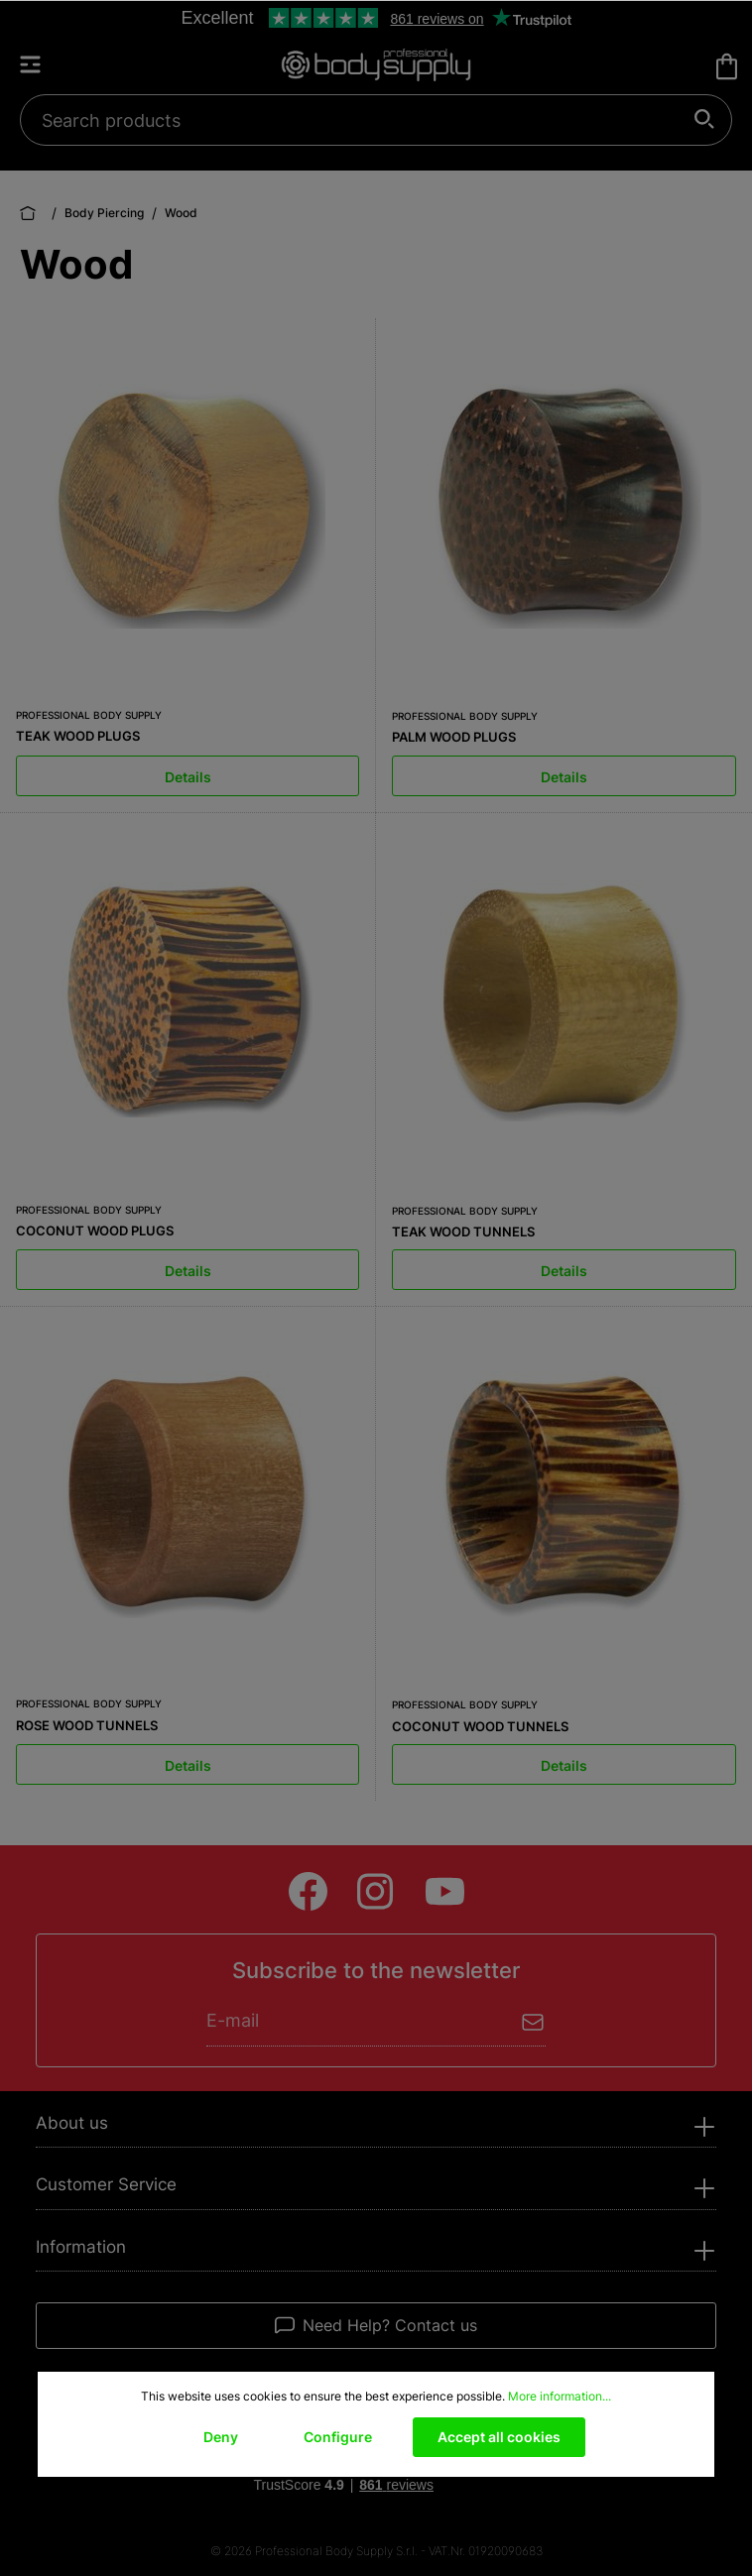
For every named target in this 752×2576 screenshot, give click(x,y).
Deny (220, 2436)
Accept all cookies (499, 2436)
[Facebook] (308, 1891)
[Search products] (365, 120)
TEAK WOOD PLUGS (78, 736)
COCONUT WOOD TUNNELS (480, 1726)
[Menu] (40, 64)
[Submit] (533, 2020)
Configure (338, 2436)
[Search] (704, 120)
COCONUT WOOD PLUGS (95, 1230)
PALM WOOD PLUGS (454, 737)
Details (188, 776)
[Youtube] (445, 1891)
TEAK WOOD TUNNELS (463, 1231)
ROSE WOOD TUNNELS (87, 1725)
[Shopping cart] (726, 66)
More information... (559, 2396)
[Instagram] (376, 1891)
